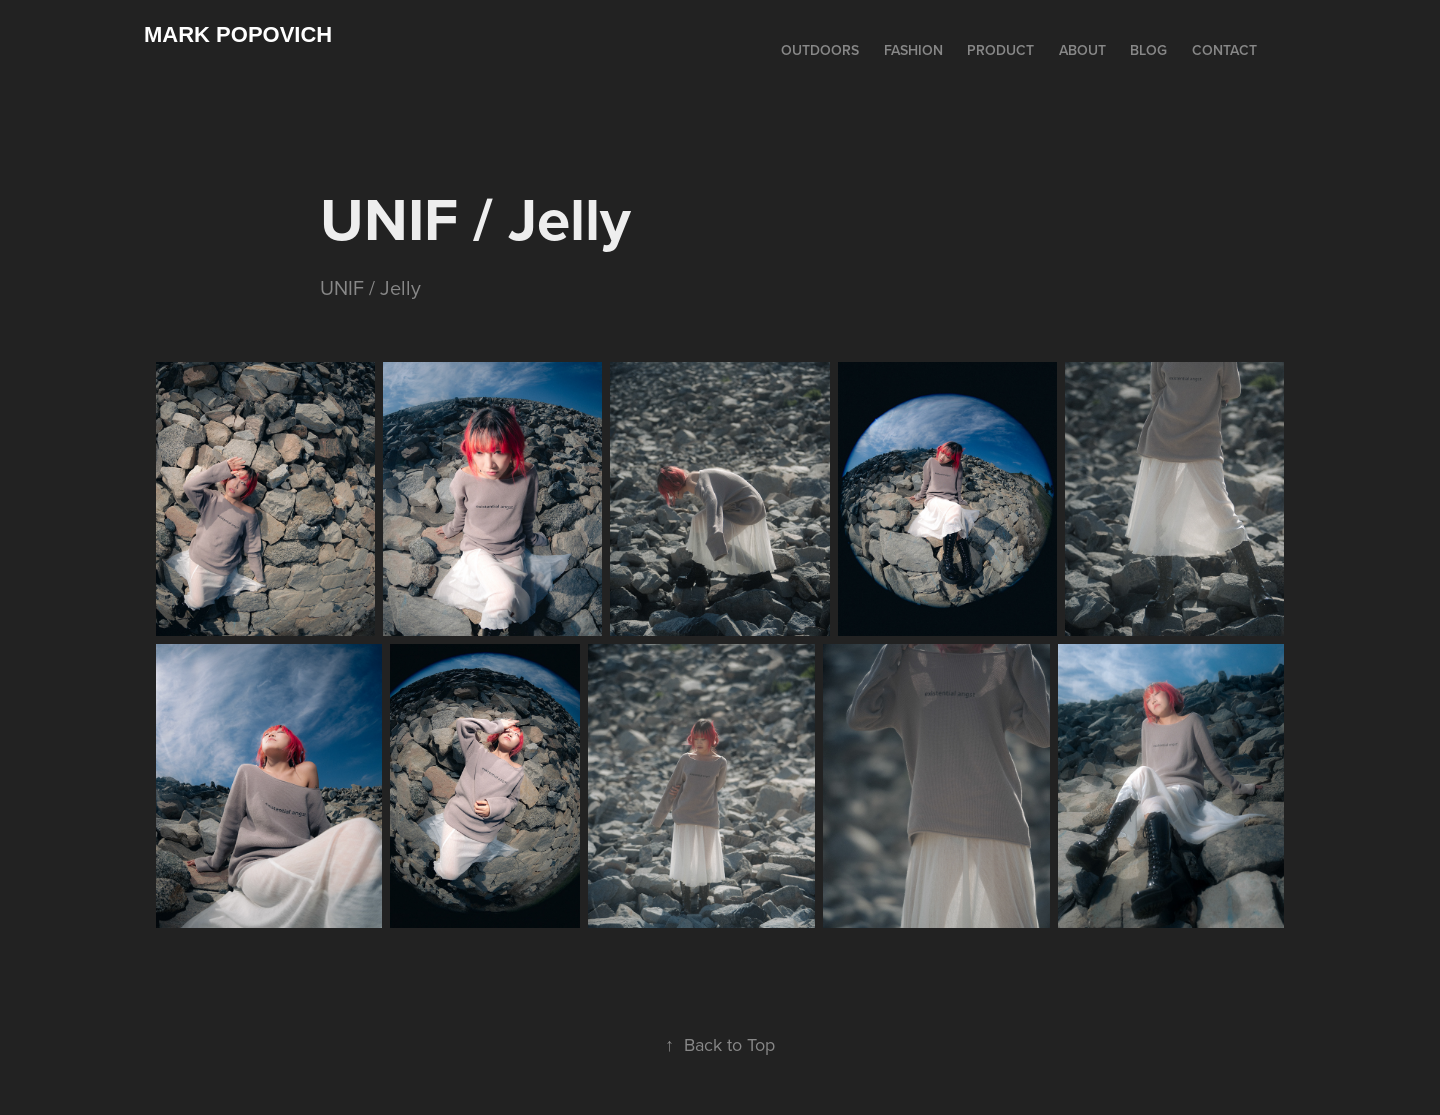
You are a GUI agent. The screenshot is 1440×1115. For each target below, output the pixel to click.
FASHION (913, 50)
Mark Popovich (238, 34)
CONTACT (1224, 50)
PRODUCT (1000, 50)
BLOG (1148, 50)
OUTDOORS (820, 50)
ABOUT (1082, 50)
